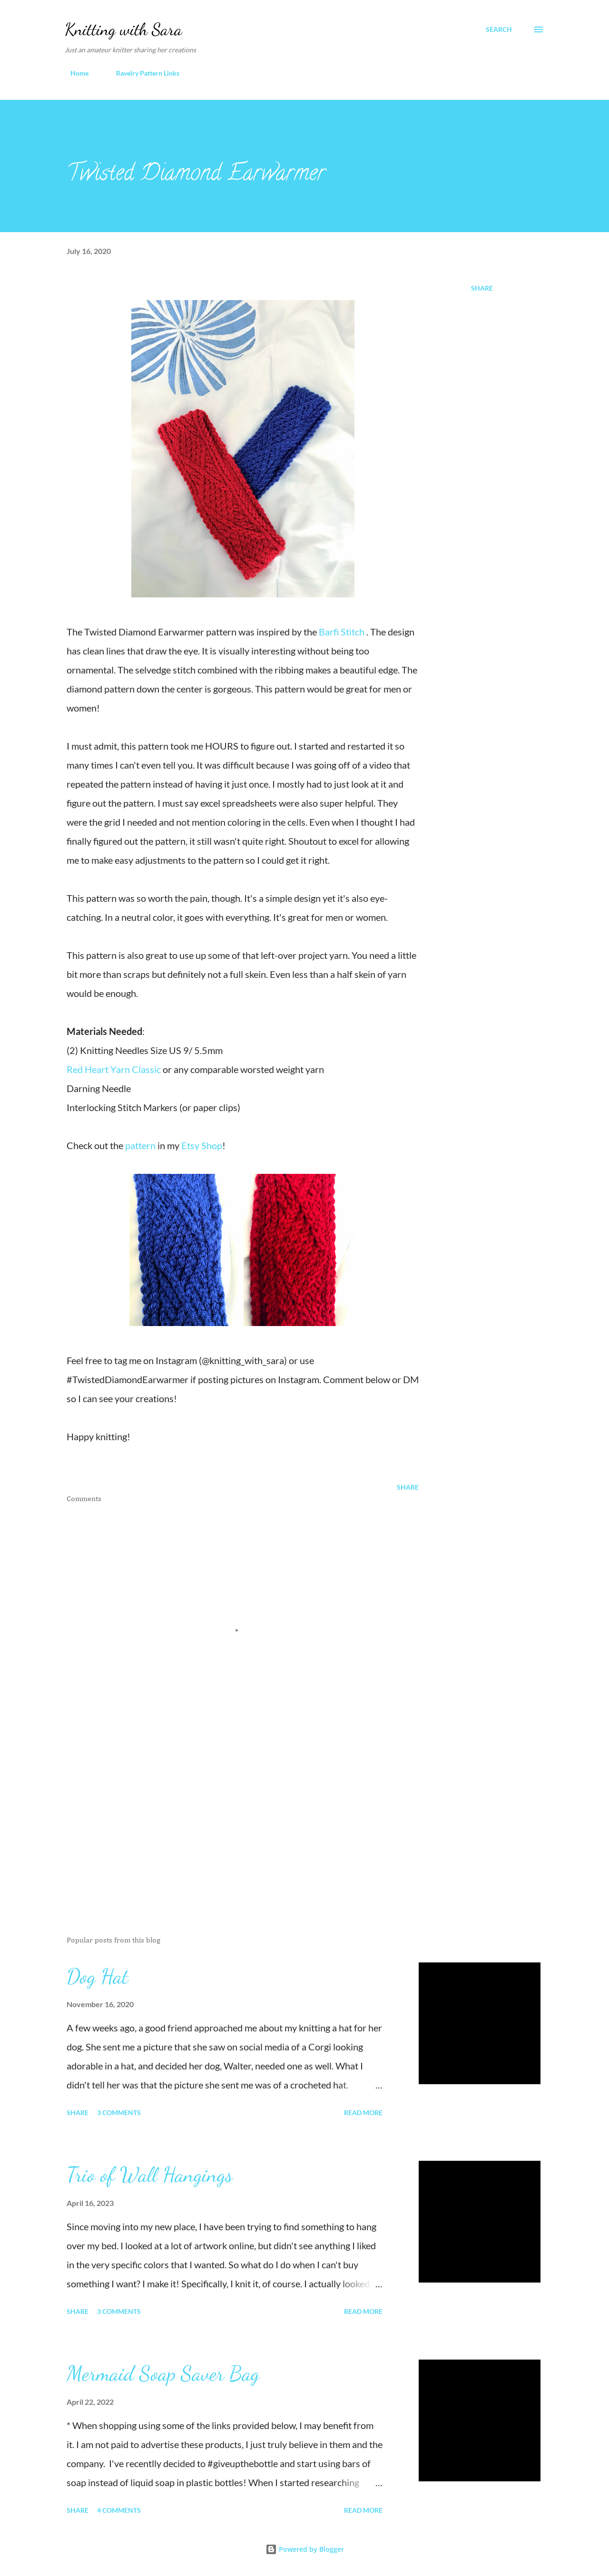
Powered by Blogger (304, 2549)
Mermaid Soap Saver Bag (163, 2373)
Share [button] (482, 288)
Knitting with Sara (123, 29)
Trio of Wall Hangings (150, 2174)
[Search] (499, 29)
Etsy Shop (201, 1145)
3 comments (119, 2112)
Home (74, 73)
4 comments (119, 2510)
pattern (141, 1145)
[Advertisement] (227, 1817)
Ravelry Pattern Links (142, 73)
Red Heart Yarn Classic (114, 1069)
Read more (363, 2112)
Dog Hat (97, 1976)
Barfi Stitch (341, 631)
